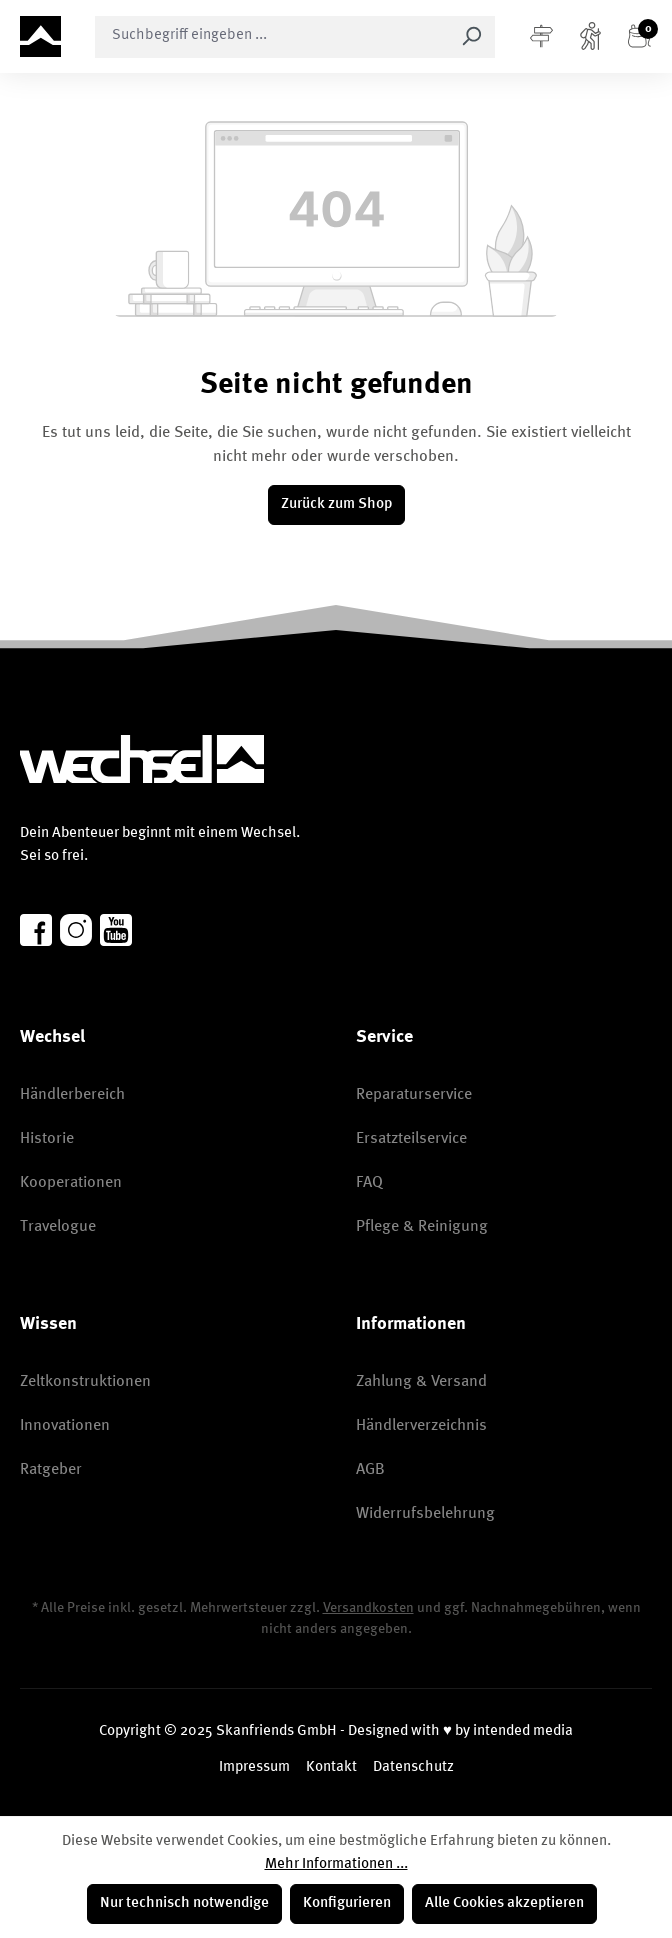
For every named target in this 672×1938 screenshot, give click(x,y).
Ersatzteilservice (411, 1139)
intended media (523, 1731)
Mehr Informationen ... (336, 1864)
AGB (370, 1470)
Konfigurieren (347, 1903)
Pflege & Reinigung (422, 1227)
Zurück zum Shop (336, 504)
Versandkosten (368, 1608)
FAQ (369, 1183)
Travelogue (58, 1227)
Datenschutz (413, 1767)
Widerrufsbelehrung (425, 1514)
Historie (47, 1139)
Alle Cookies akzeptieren (504, 1903)
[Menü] (541, 37)
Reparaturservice (414, 1095)
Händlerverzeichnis (421, 1426)
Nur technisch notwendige (184, 1903)
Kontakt (331, 1767)
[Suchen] (471, 37)
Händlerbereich (72, 1095)
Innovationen (65, 1426)
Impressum (254, 1767)
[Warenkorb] (639, 37)
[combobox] (272, 37)
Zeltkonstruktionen (85, 1382)
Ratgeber (51, 1470)
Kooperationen (71, 1183)
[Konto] (590, 37)
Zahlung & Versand (421, 1382)
